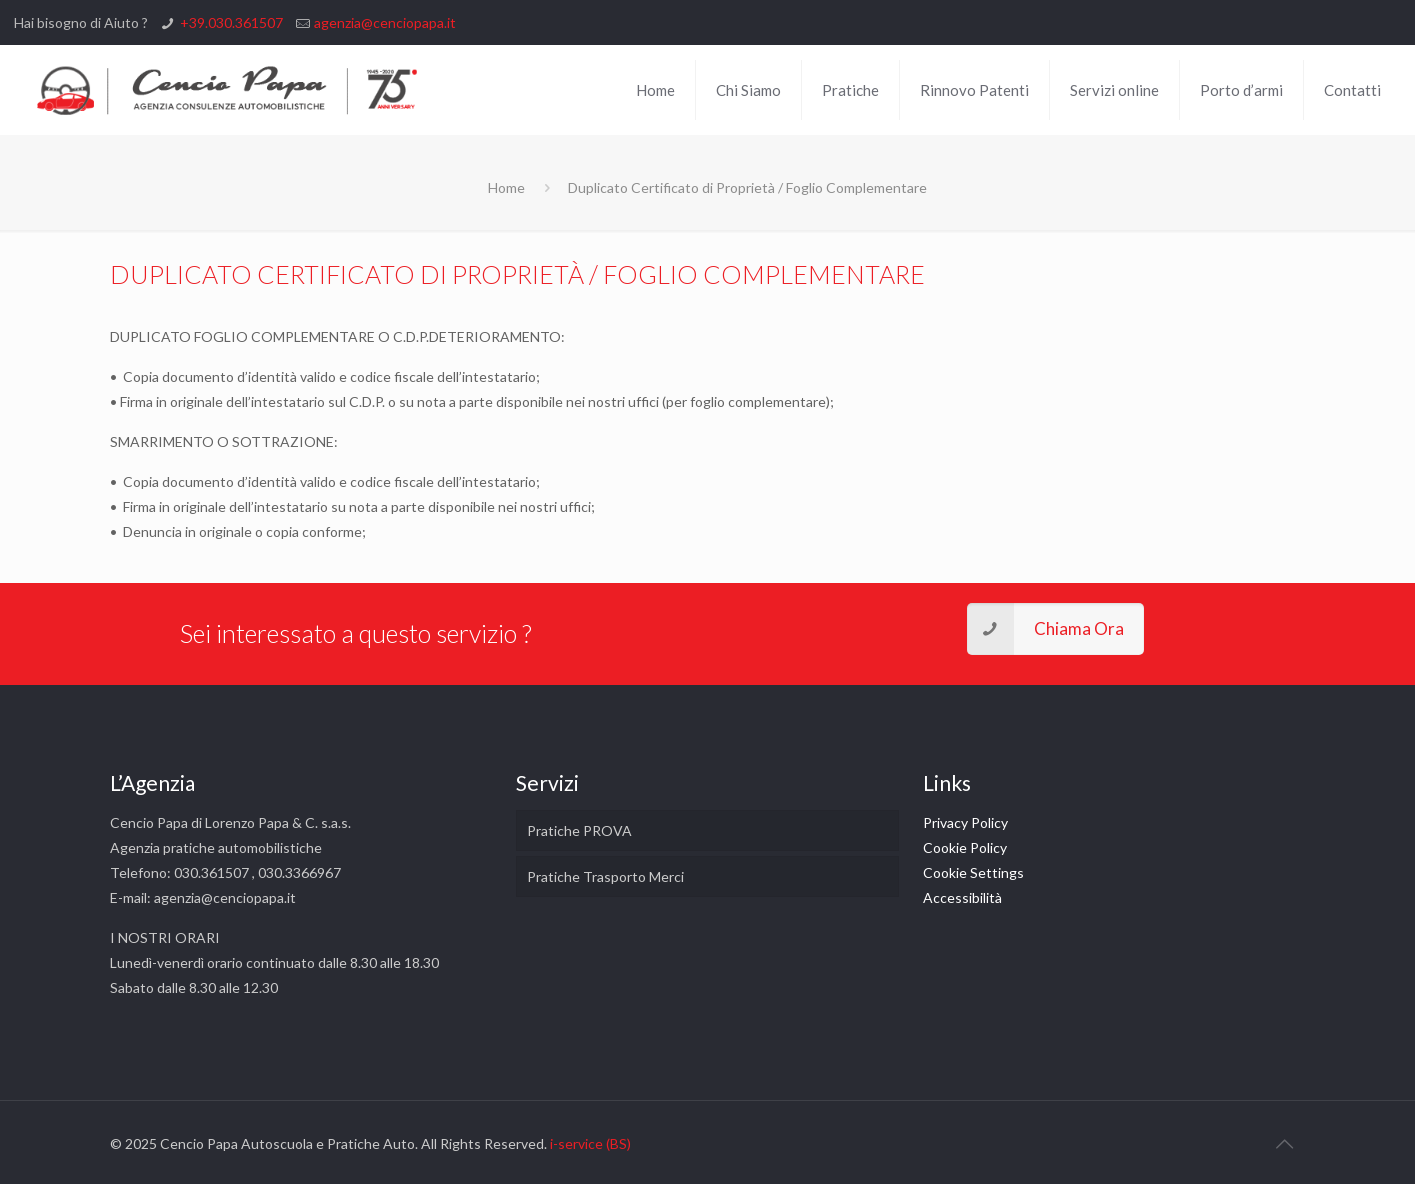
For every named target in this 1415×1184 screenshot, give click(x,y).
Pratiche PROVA (579, 830)
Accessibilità (962, 897)
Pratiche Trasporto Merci (605, 876)
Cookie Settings (973, 872)
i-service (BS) (590, 1143)
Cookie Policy (965, 847)
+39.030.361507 (231, 22)
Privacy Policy (965, 822)
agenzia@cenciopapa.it (385, 22)
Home (506, 187)
